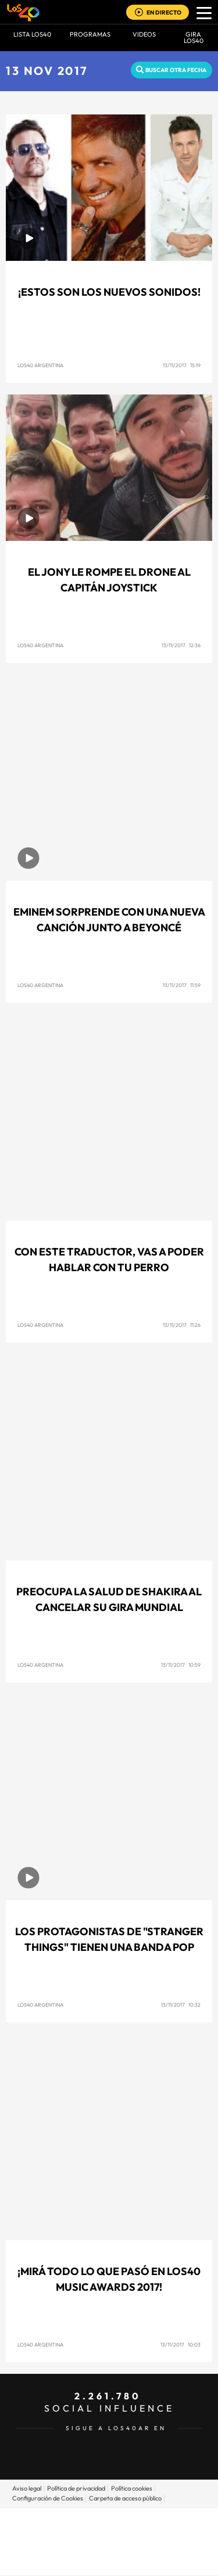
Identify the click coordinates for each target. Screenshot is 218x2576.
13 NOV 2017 (47, 70)
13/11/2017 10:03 (180, 2344)
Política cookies (131, 2488)
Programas (90, 34)
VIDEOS (144, 34)
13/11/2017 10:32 (181, 2004)
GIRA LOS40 (193, 37)
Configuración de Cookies (47, 2498)
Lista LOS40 (32, 34)
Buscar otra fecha (175, 70)
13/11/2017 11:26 (182, 1325)
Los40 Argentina (40, 365)
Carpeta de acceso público (125, 2498)
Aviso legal (26, 2488)
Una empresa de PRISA (109, 2533)
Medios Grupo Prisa (109, 2561)
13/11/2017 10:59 (181, 1665)
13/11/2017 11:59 (182, 985)
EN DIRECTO (163, 12)
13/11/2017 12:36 (181, 645)
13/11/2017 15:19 (182, 365)
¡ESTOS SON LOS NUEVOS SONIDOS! (109, 292)
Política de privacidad (76, 2488)
